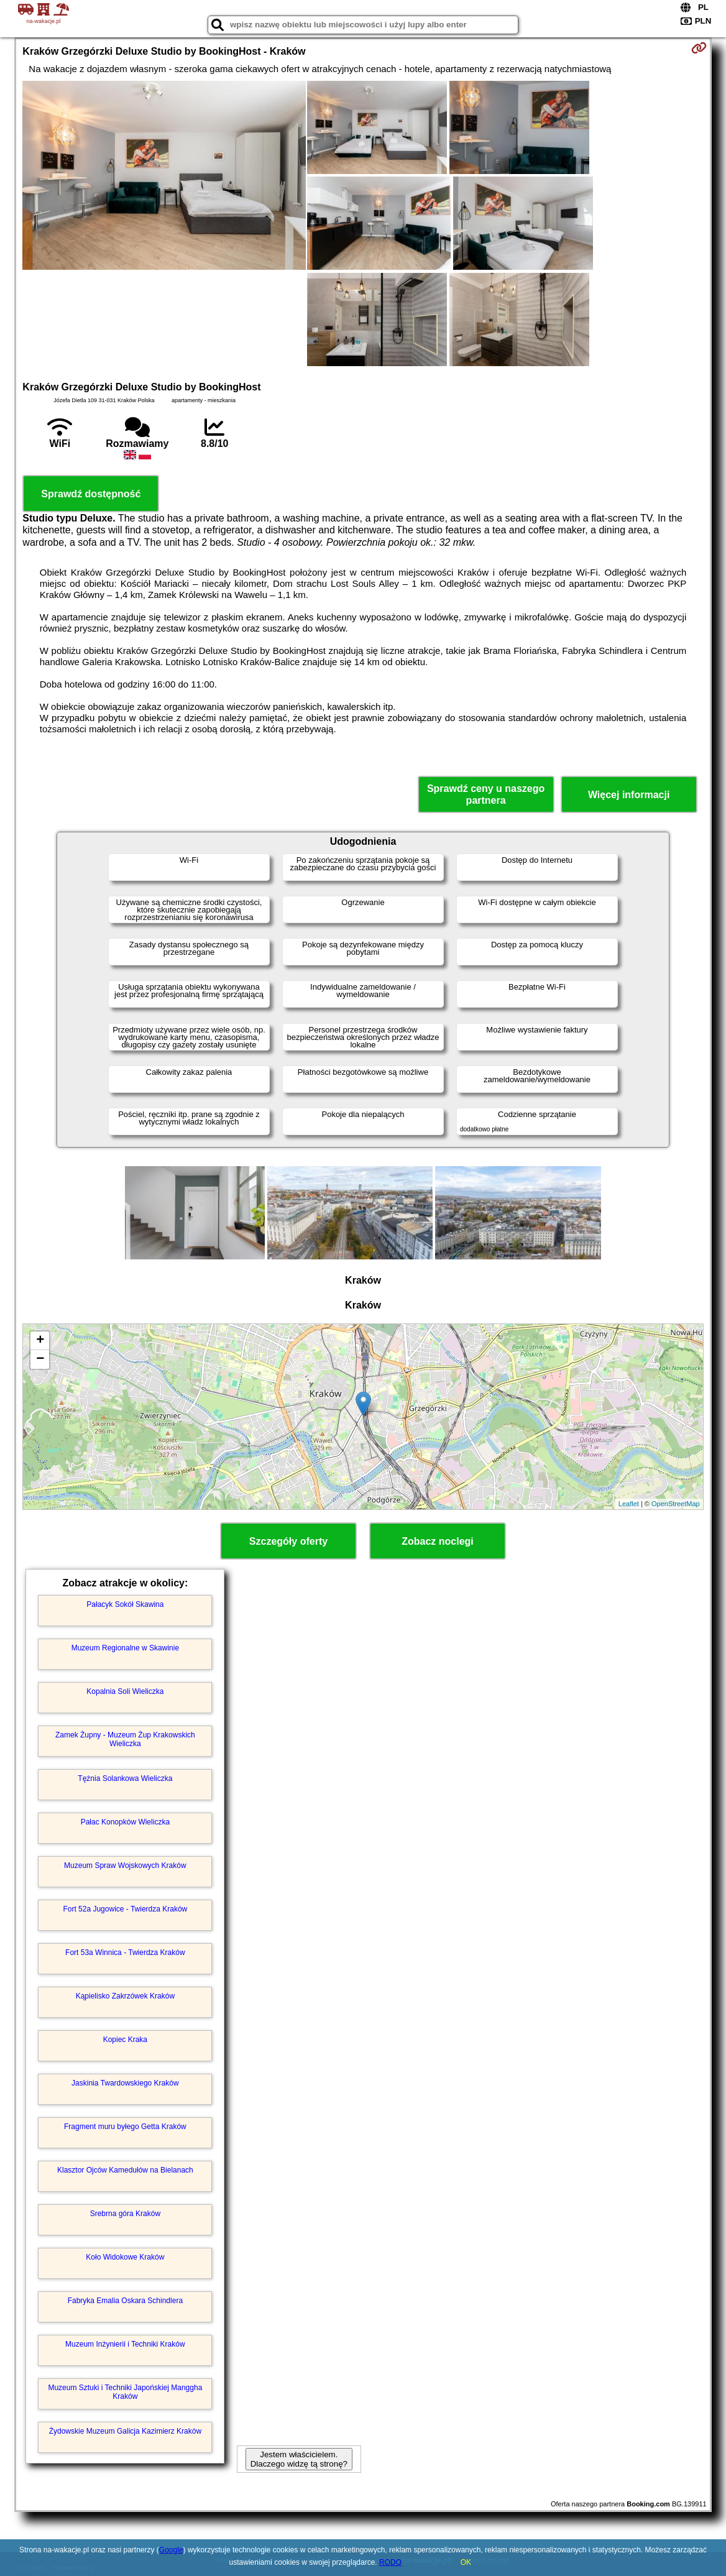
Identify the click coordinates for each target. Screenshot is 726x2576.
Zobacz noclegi (438, 1541)
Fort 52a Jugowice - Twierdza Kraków (125, 1909)
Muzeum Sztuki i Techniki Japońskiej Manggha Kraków (125, 2392)
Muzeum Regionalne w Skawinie (125, 1648)
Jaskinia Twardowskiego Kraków (125, 2083)
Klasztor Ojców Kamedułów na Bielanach (125, 2170)
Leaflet (628, 1503)
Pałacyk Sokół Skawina (124, 1604)
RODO (390, 2562)
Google (171, 2550)
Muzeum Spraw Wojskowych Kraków (125, 1865)
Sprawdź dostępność (90, 494)
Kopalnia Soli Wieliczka (124, 1691)
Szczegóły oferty (288, 1541)
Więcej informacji (628, 794)
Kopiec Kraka (125, 2039)
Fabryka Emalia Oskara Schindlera (125, 2300)
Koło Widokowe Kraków (125, 2257)
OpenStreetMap (675, 1503)
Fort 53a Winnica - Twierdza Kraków (125, 1952)
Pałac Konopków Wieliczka (125, 1822)
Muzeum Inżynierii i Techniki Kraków (125, 2344)
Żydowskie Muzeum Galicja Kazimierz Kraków (125, 2431)
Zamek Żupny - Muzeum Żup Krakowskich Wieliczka (125, 1739)
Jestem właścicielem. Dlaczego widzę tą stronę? (298, 2459)
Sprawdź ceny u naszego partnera (485, 794)
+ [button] (40, 1341)
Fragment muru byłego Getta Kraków (125, 2126)
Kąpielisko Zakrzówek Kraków (125, 1996)
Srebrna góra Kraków (125, 2213)
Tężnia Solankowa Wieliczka (125, 1778)
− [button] (40, 1359)
